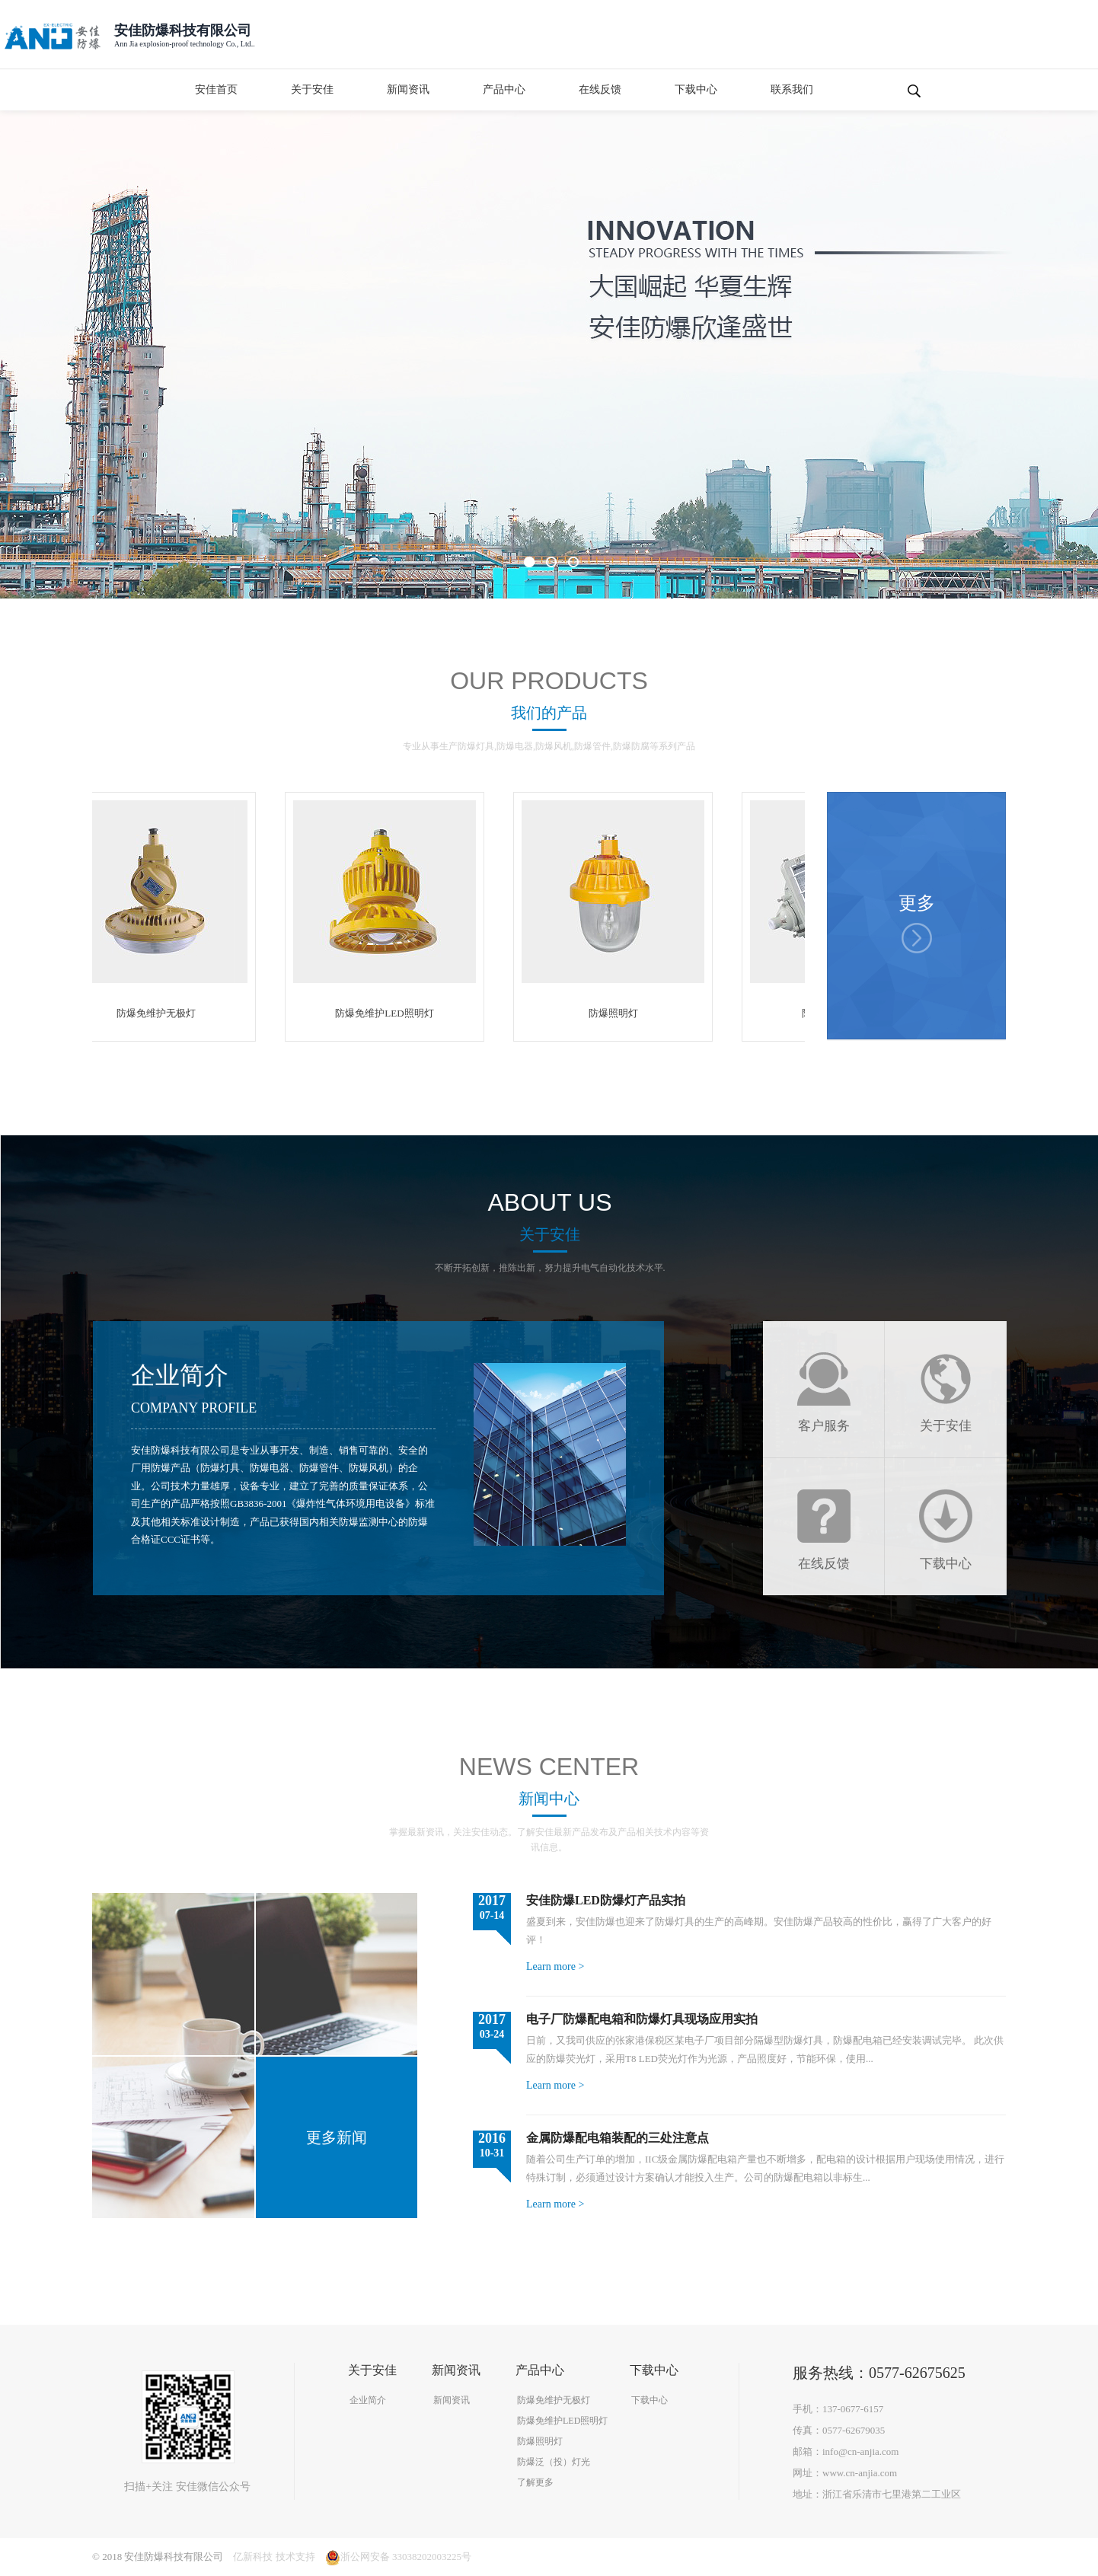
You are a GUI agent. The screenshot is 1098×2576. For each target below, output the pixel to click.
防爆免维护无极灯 (553, 2400)
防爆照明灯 (540, 2441)
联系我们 (792, 89)
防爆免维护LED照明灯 (562, 2420)
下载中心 (696, 89)
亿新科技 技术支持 (273, 2556)
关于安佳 (312, 89)
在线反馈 (600, 89)
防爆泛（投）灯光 (553, 2461)
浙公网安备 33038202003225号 (398, 2556)
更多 (917, 923)
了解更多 (535, 2482)
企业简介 (368, 2400)
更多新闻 (336, 2137)
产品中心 (504, 89)
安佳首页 (216, 89)
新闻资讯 (408, 89)
